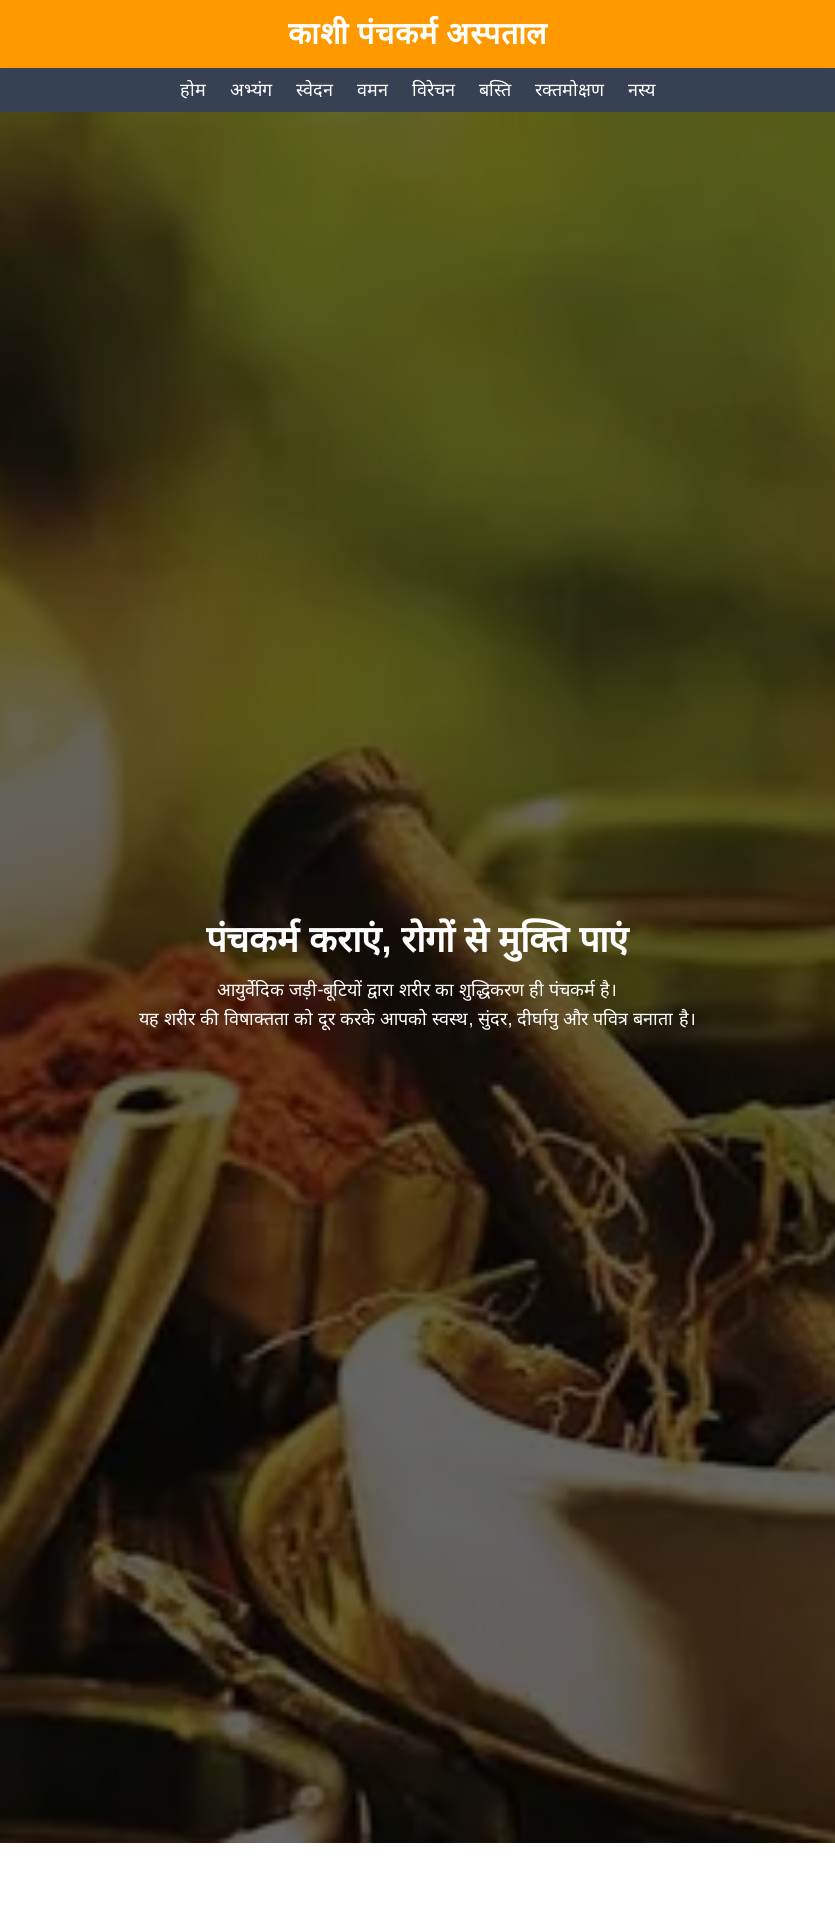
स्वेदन (314, 90)
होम (193, 90)
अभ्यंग (251, 90)
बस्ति (495, 90)
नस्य (641, 90)
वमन (372, 90)
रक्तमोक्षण (569, 90)
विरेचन (433, 90)
